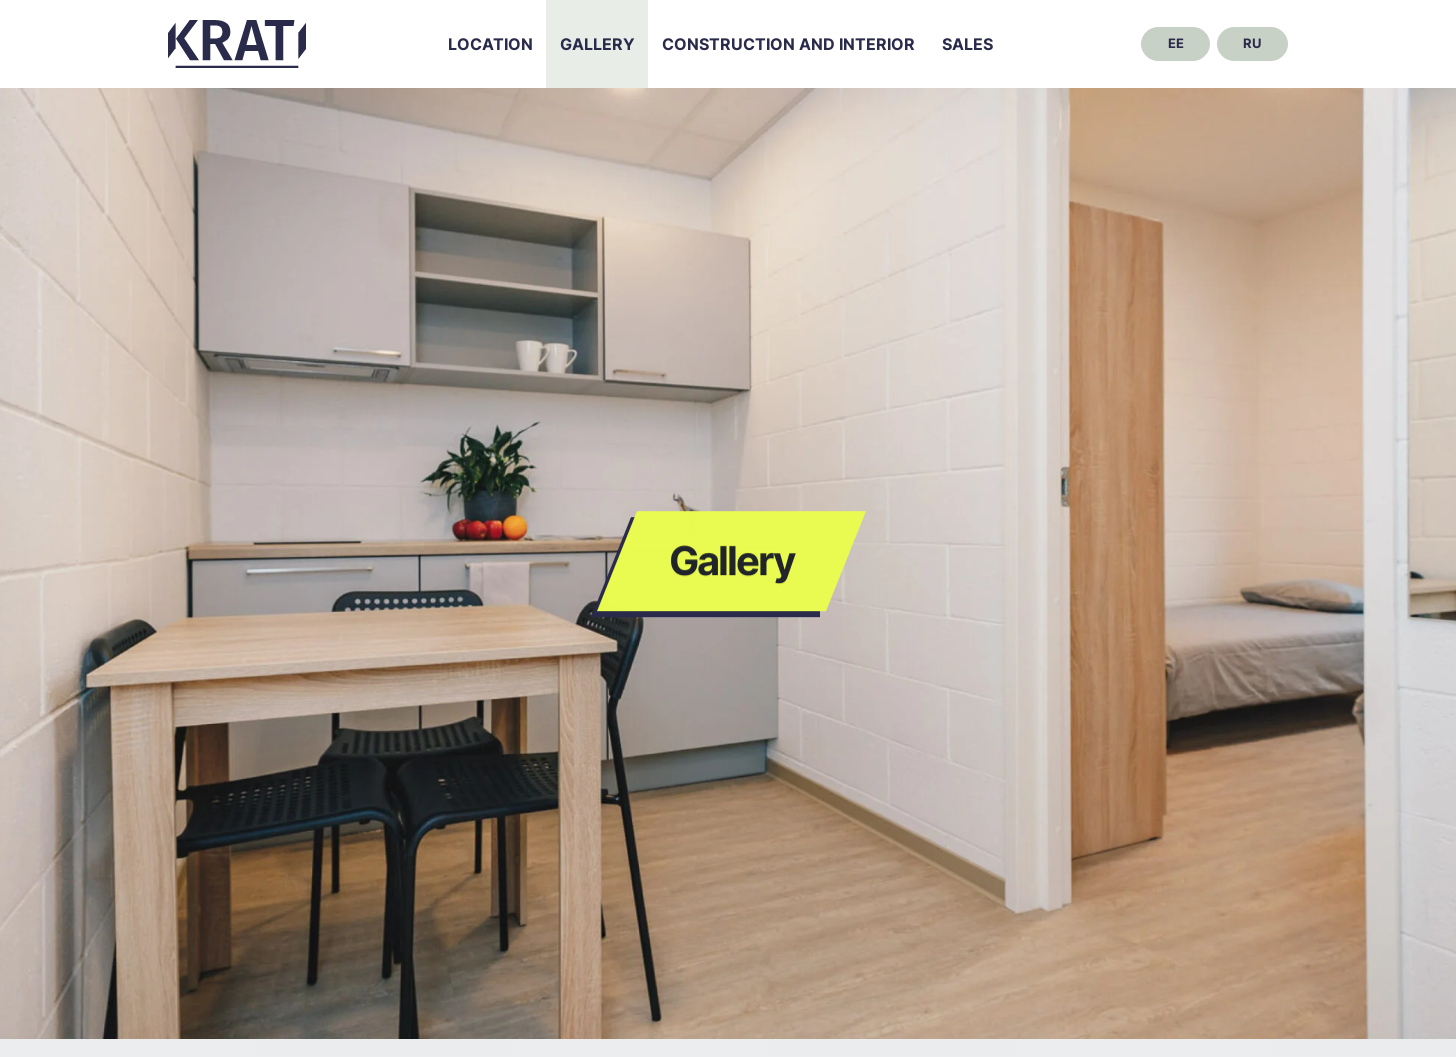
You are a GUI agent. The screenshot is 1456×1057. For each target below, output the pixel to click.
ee (1176, 43)
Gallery (597, 44)
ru (1252, 43)
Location (490, 44)
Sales (967, 44)
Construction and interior (788, 44)
